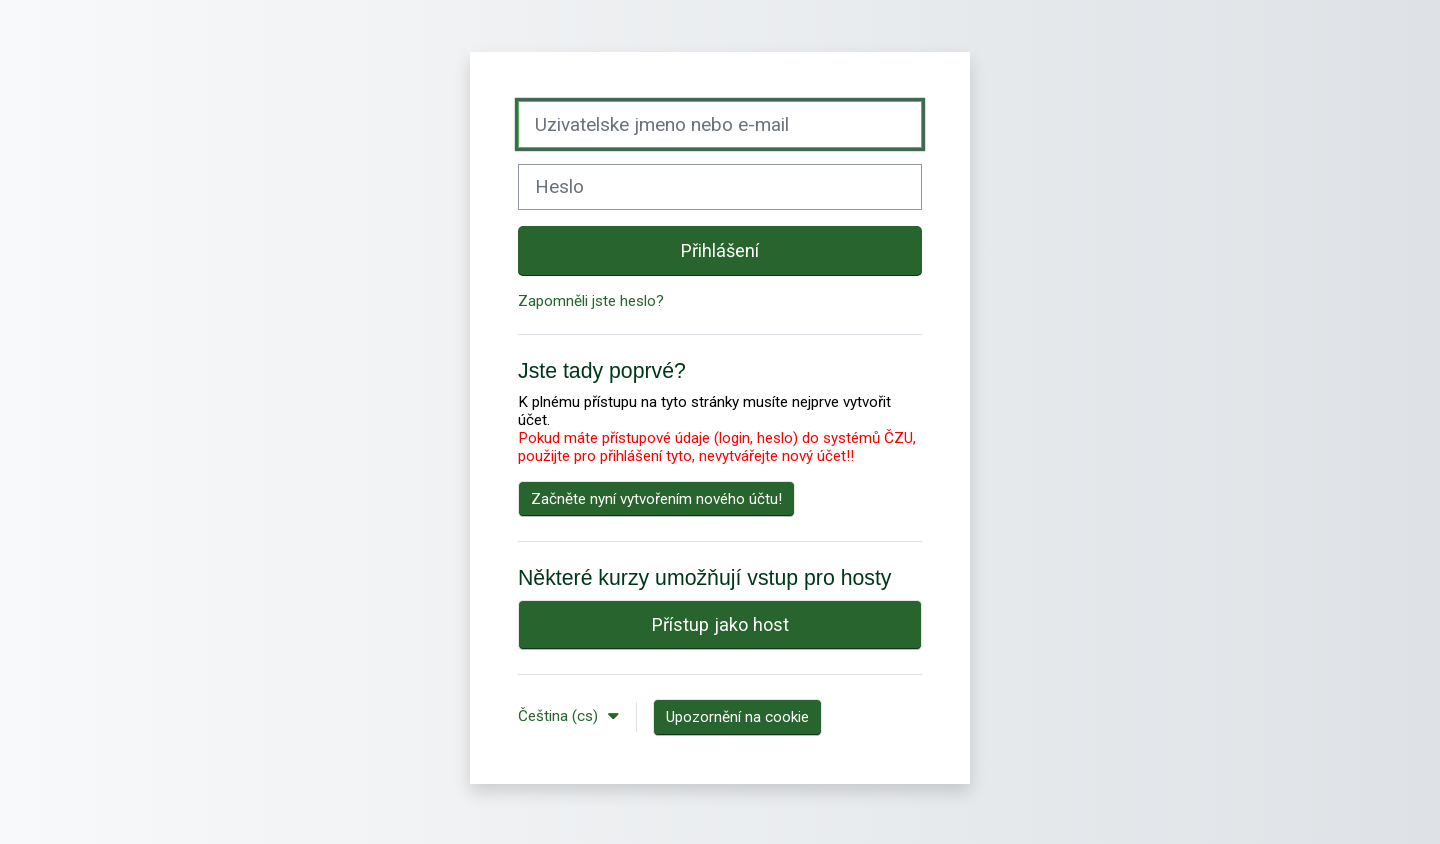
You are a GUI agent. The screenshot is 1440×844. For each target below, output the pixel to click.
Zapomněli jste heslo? (591, 301)
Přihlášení (720, 250)
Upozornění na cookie (737, 717)
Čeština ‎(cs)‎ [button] (560, 716)
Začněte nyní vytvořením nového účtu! (656, 499)
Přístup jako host (720, 624)
